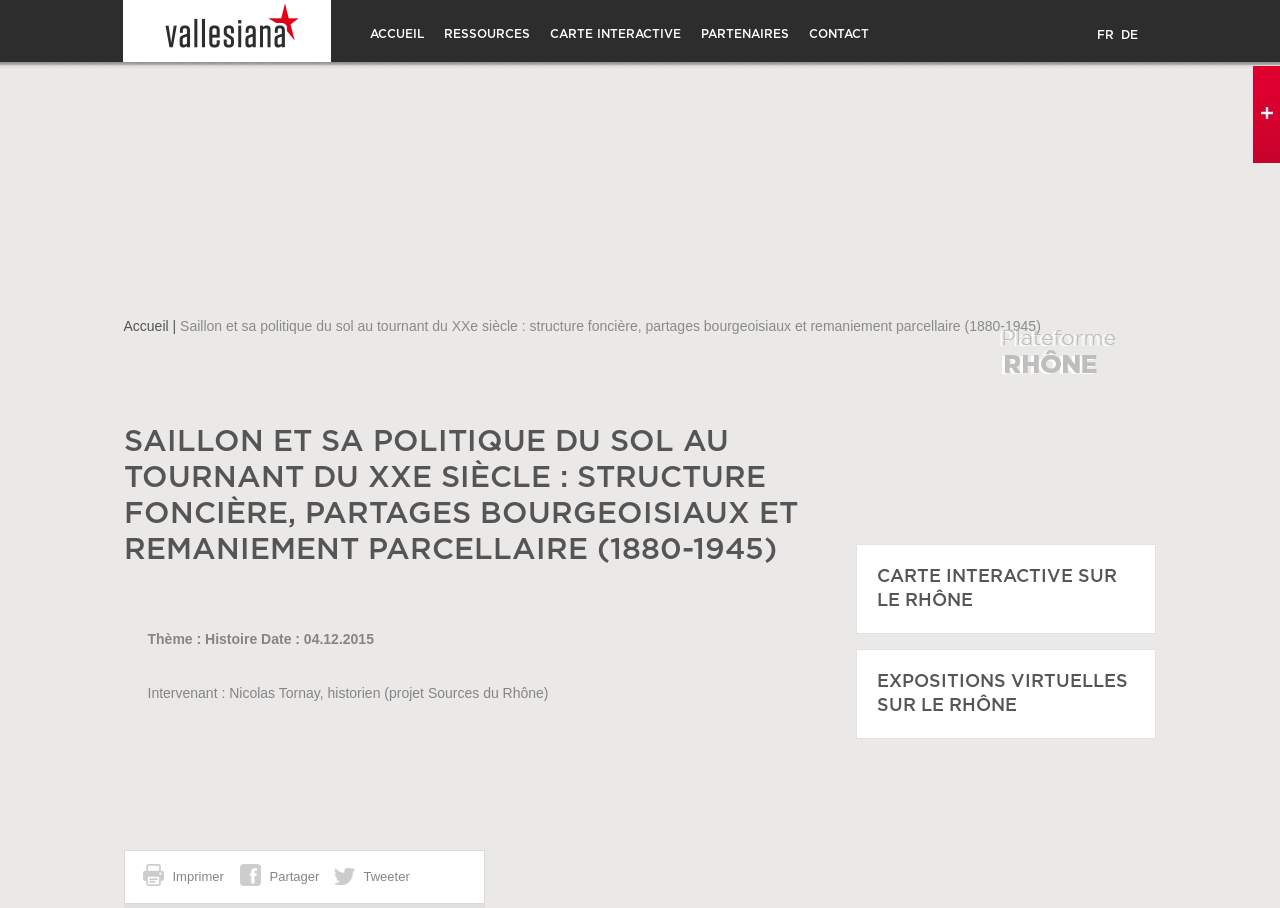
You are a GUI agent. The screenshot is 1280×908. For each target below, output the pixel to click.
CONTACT (839, 34)
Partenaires (745, 34)
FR (1105, 35)
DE (1129, 35)
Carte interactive (615, 34)
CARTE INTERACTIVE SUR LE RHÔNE (997, 589)
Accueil (397, 34)
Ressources (487, 34)
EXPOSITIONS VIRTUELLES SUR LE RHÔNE (1002, 694)
